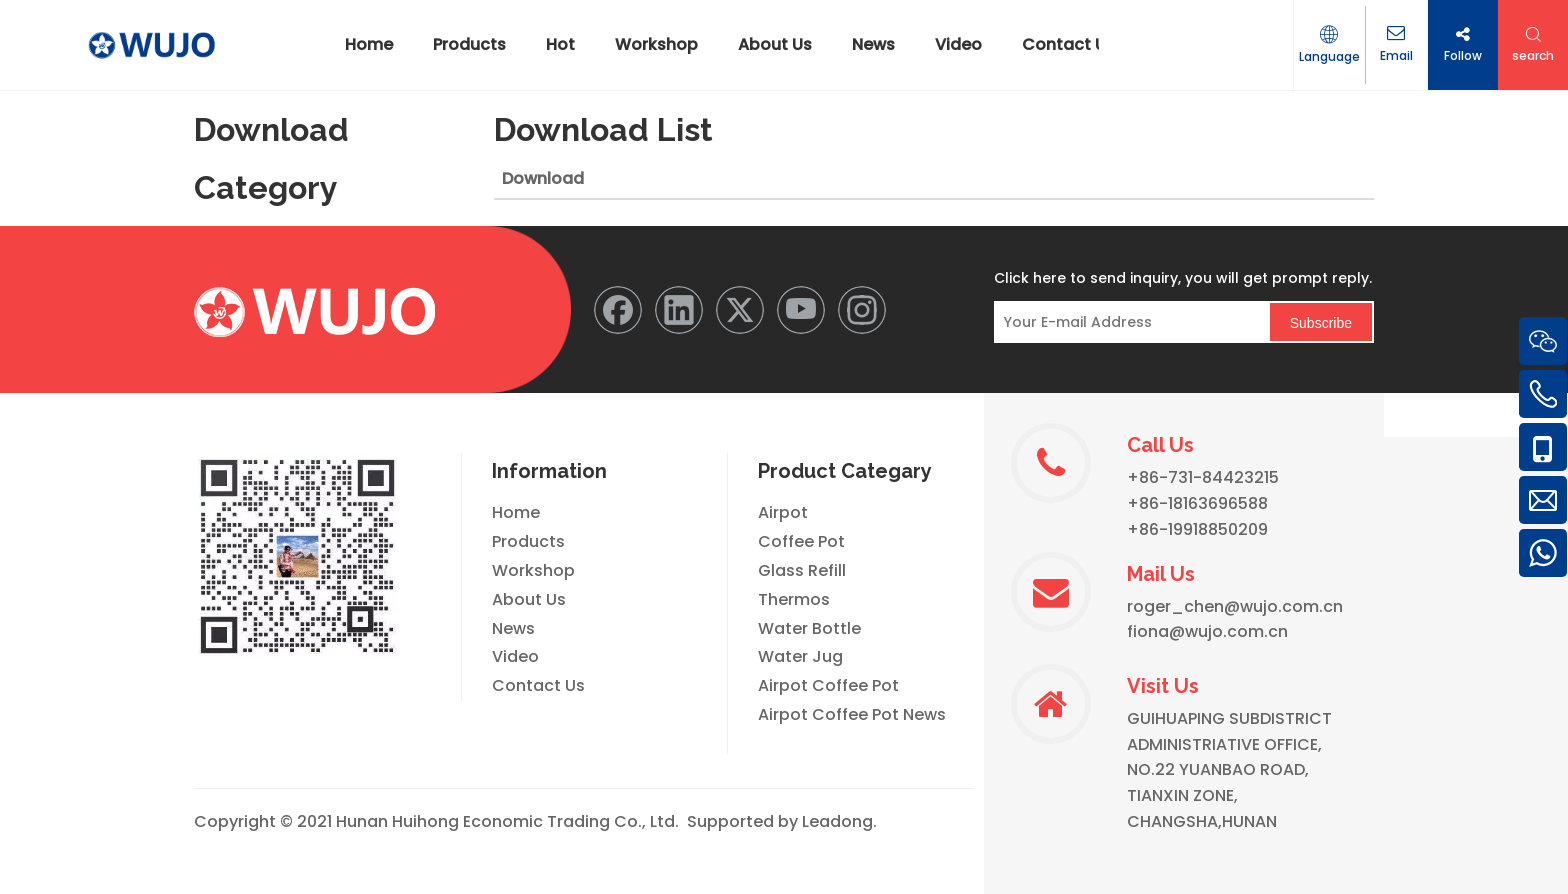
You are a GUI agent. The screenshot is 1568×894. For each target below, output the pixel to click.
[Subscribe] (1321, 322)
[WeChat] (297, 556)
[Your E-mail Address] (1126, 322)
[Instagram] (862, 310)
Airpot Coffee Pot (828, 685)
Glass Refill (802, 570)
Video (515, 656)
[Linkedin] (679, 310)
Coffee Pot (801, 541)
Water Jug (800, 656)
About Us (529, 599)
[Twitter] (740, 310)
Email (1392, 56)
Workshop (533, 570)
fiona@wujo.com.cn (1207, 631)
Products (528, 541)
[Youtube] (801, 310)
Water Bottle (809, 628)
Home (516, 512)
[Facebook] (618, 310)
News (513, 628)
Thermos (794, 599)
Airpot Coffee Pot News (852, 714)
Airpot (783, 512)
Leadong (837, 821)
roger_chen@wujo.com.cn (1235, 606)
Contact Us (538, 685)
